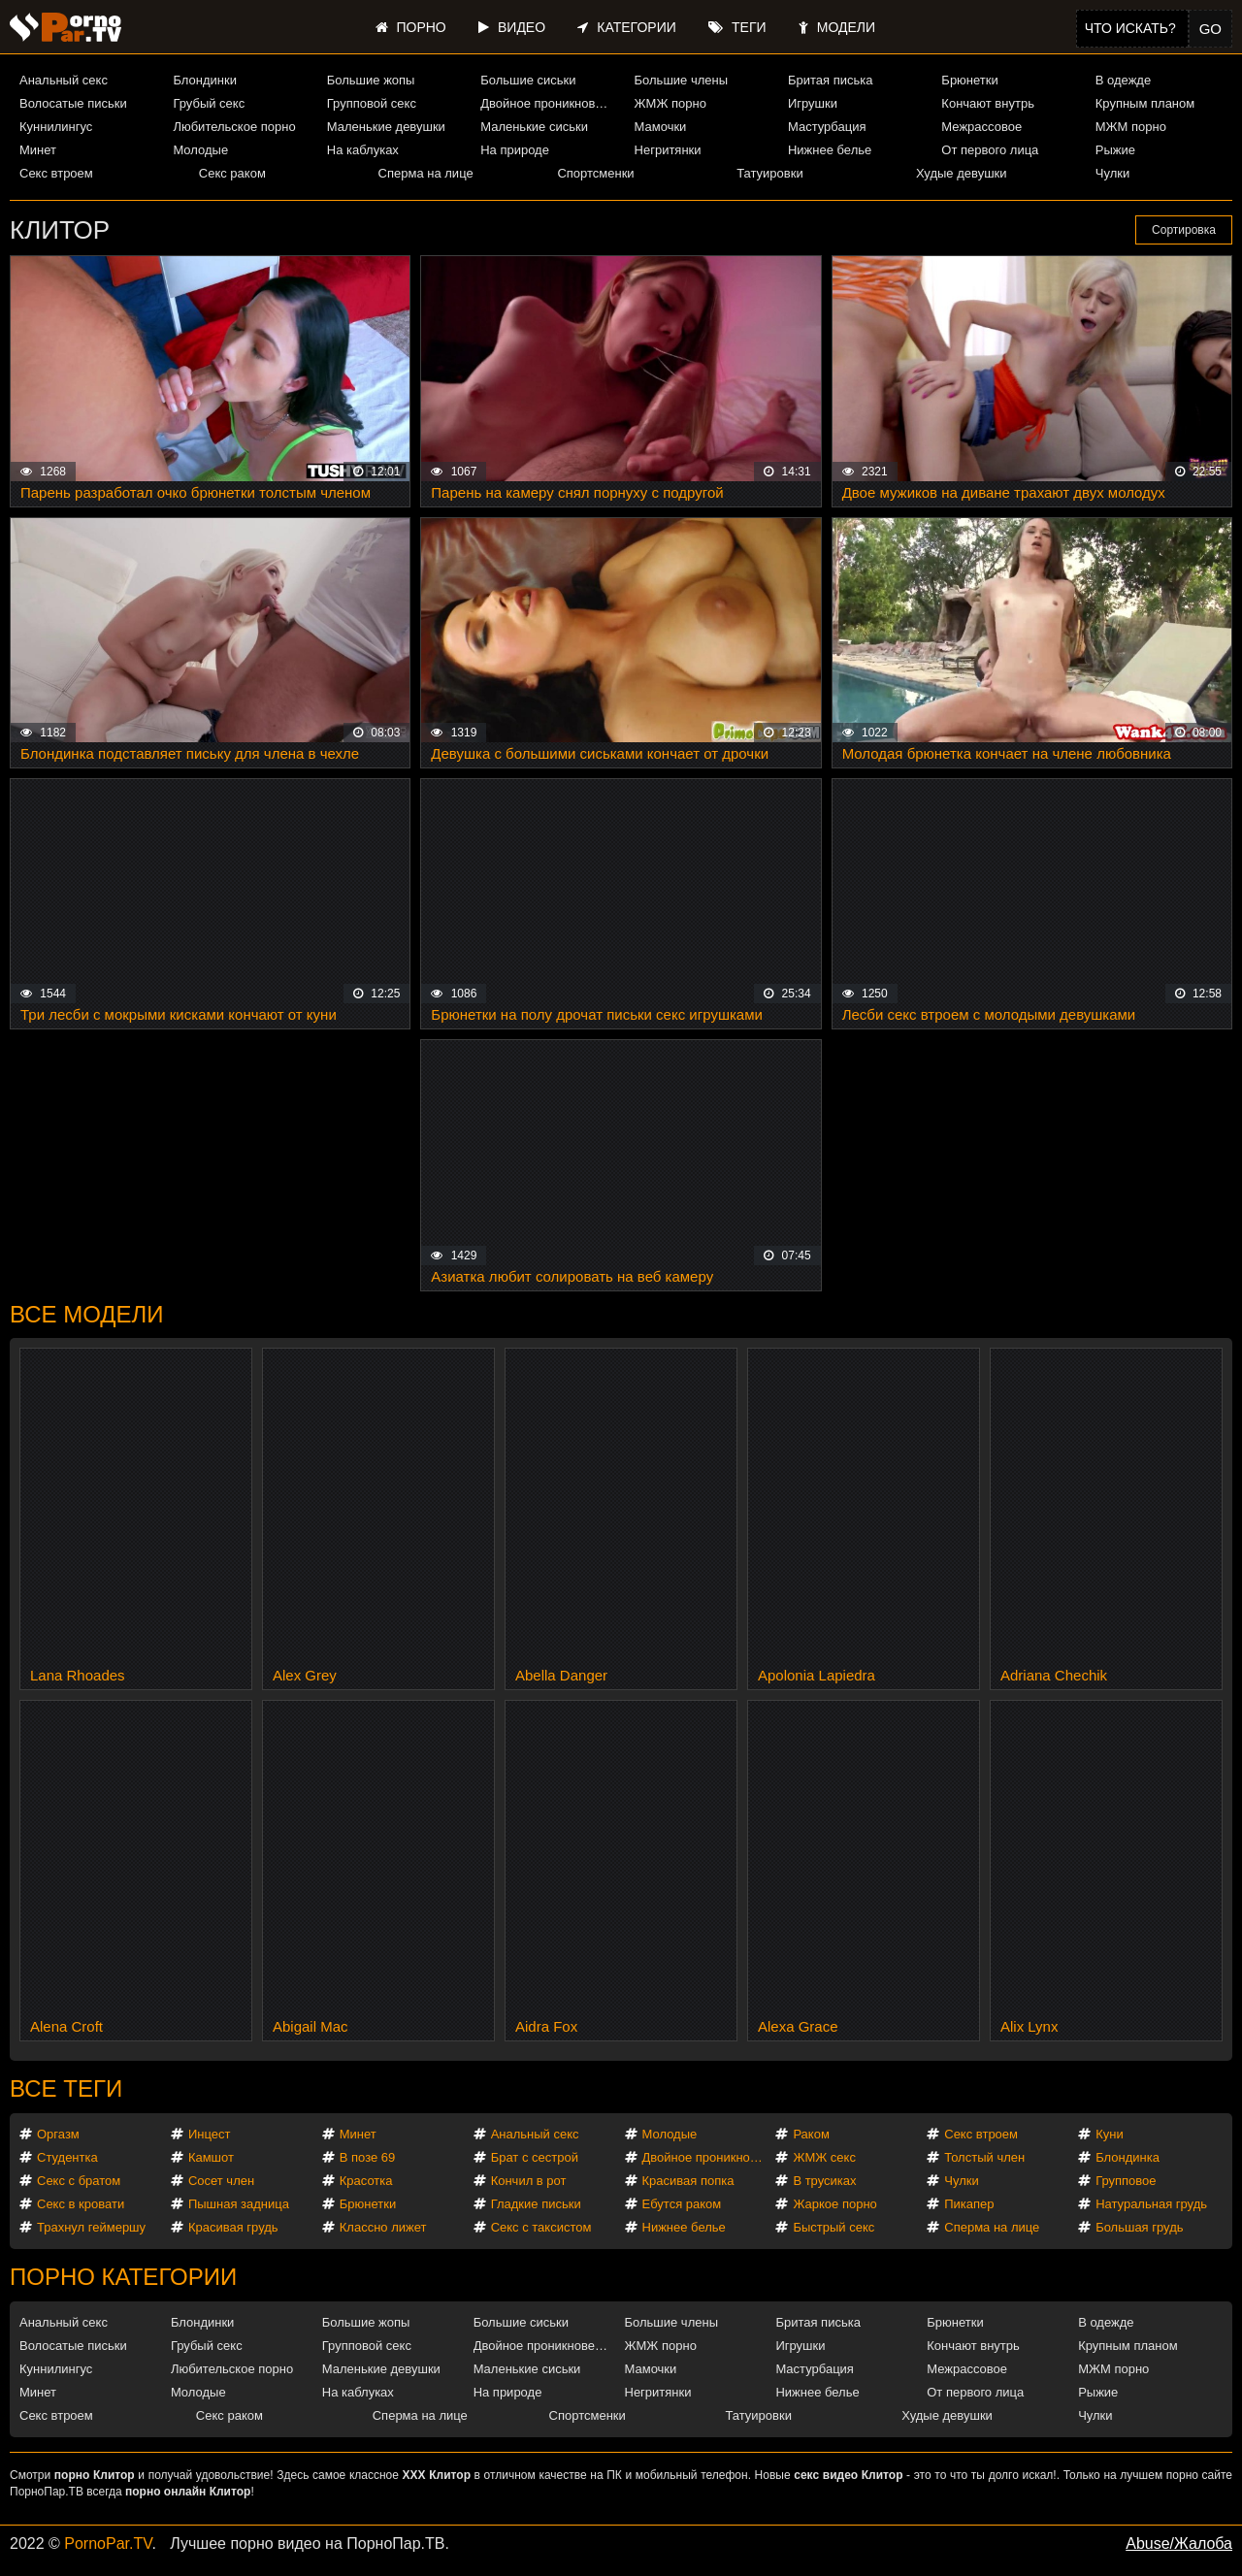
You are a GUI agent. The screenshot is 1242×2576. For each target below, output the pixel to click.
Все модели (87, 1314)
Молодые (200, 150)
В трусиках (824, 2180)
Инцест (209, 2134)
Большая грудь (1139, 2227)
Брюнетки (969, 80)
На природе (514, 150)
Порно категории (123, 2277)
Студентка (67, 2157)
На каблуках (363, 150)
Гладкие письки (536, 2204)
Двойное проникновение (548, 103)
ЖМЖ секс (824, 2157)
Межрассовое (981, 126)
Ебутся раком (682, 2204)
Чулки (1112, 173)
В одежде (1123, 80)
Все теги (66, 2088)
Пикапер (969, 2204)
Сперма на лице (426, 173)
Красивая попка (688, 2180)
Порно (411, 27)
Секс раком (232, 173)
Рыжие (1115, 150)
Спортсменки (595, 173)
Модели (837, 27)
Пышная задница (238, 2204)
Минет (37, 150)
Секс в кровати (80, 2204)
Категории (626, 27)
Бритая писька (830, 80)
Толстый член (984, 2157)
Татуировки (769, 173)
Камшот (211, 2157)
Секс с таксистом (541, 2227)
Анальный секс (63, 80)
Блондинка (1127, 2157)
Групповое (1125, 2180)
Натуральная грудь (1151, 2204)
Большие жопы (371, 80)
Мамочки (661, 126)
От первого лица (989, 150)
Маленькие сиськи (534, 126)
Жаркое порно (834, 2204)
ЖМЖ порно (670, 103)
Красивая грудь (233, 2227)
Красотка (366, 2180)
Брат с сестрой (534, 2157)
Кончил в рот (529, 2180)
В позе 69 (368, 2157)
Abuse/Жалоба (1179, 2543)
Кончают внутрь (987, 103)
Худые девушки (961, 173)
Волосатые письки (73, 103)
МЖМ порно (1130, 126)
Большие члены (681, 80)
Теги (737, 27)
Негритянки (668, 150)
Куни (1109, 2134)
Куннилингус (55, 126)
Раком (811, 2134)
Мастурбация (827, 126)
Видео (511, 27)
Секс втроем (56, 173)
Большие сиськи (527, 80)
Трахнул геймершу (91, 2227)
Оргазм (58, 2134)
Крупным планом (1144, 103)
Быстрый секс (833, 2227)
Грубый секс (209, 103)
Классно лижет (383, 2227)
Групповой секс (371, 103)
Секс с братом (78, 2180)
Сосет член (221, 2180)
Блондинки (205, 80)
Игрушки (812, 103)
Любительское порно (234, 126)
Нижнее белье (829, 150)
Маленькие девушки (386, 126)
